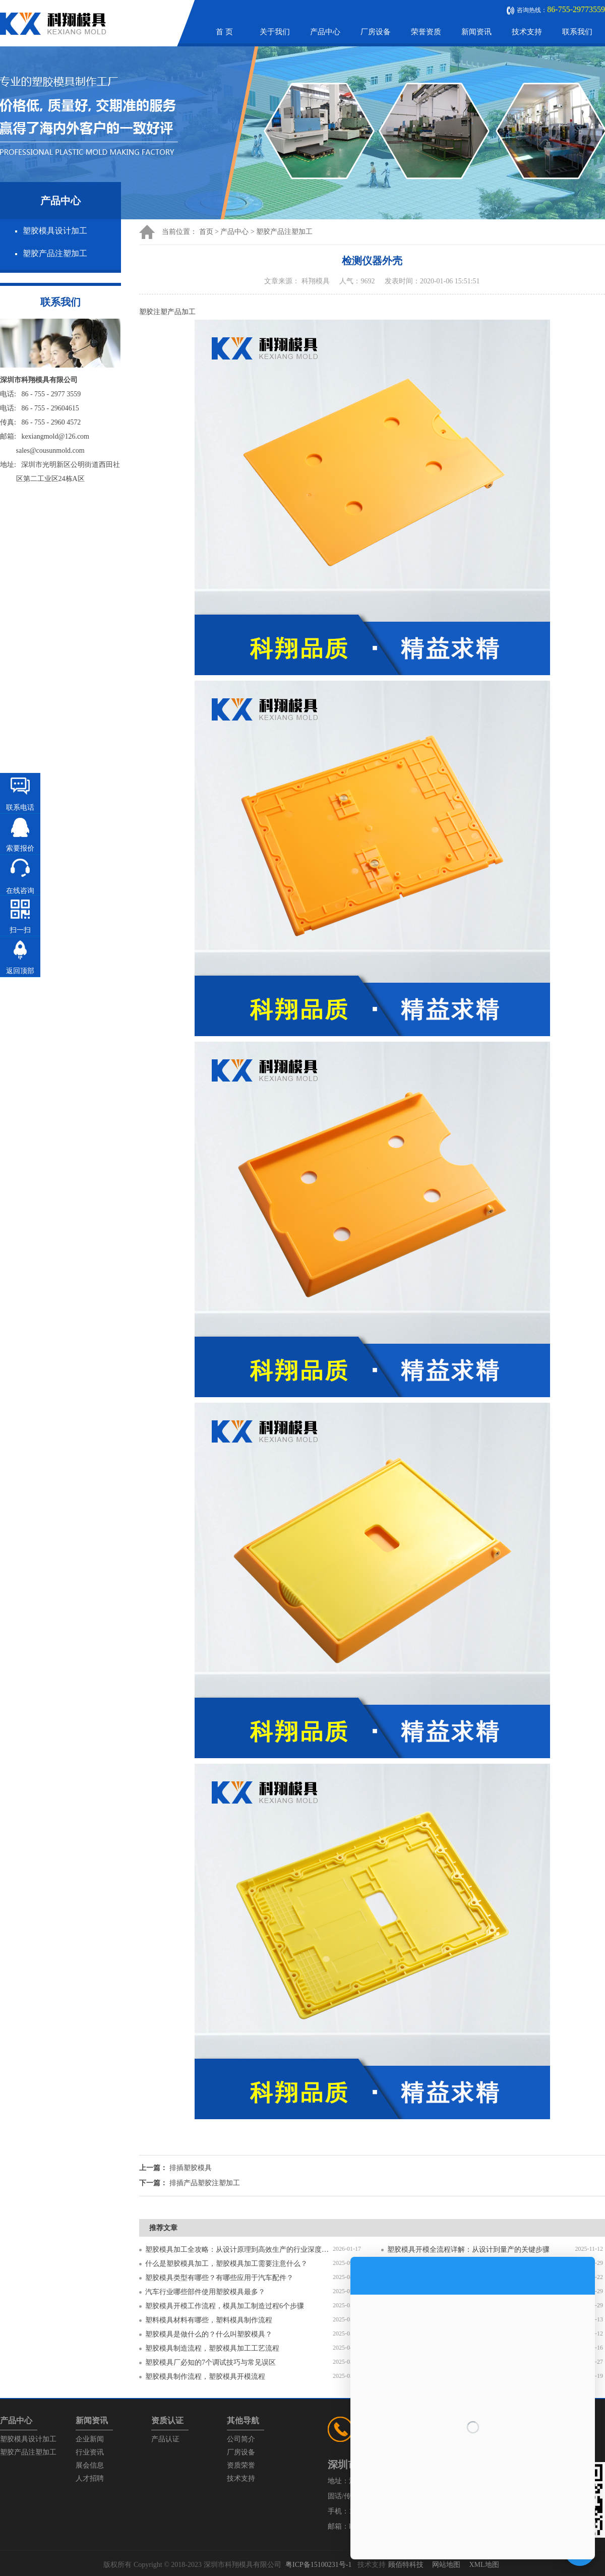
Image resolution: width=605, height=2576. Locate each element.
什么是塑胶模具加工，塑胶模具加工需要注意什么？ (226, 2263)
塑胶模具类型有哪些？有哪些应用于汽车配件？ (219, 2278)
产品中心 (325, 32)
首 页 (224, 32)
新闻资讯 (476, 32)
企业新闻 (90, 2439)
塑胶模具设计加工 (55, 230)
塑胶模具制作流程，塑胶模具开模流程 (205, 2376)
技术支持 (527, 32)
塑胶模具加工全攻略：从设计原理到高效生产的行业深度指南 (239, 2249)
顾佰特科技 (406, 2564)
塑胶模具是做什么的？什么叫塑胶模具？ (208, 2334)
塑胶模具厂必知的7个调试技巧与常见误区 (210, 2362)
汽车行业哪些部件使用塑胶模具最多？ (205, 2292)
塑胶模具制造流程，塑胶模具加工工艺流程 (212, 2348)
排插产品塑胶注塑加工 (204, 2183)
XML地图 (484, 2564)
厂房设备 (375, 32)
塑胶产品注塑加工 (55, 253)
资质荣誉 (241, 2465)
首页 (206, 231)
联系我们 (577, 32)
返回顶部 (20, 971)
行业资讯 (90, 2452)
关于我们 (275, 32)
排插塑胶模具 (190, 2168)
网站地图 (446, 2564)
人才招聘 (90, 2478)
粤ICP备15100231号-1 (318, 2564)
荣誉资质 (426, 32)
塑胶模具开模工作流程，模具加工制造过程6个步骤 (224, 2306)
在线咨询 (20, 890)
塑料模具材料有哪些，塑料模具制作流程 (208, 2320)
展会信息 (90, 2465)
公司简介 (241, 2439)
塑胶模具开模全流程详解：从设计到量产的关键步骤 (468, 2249)
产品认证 (165, 2439)
